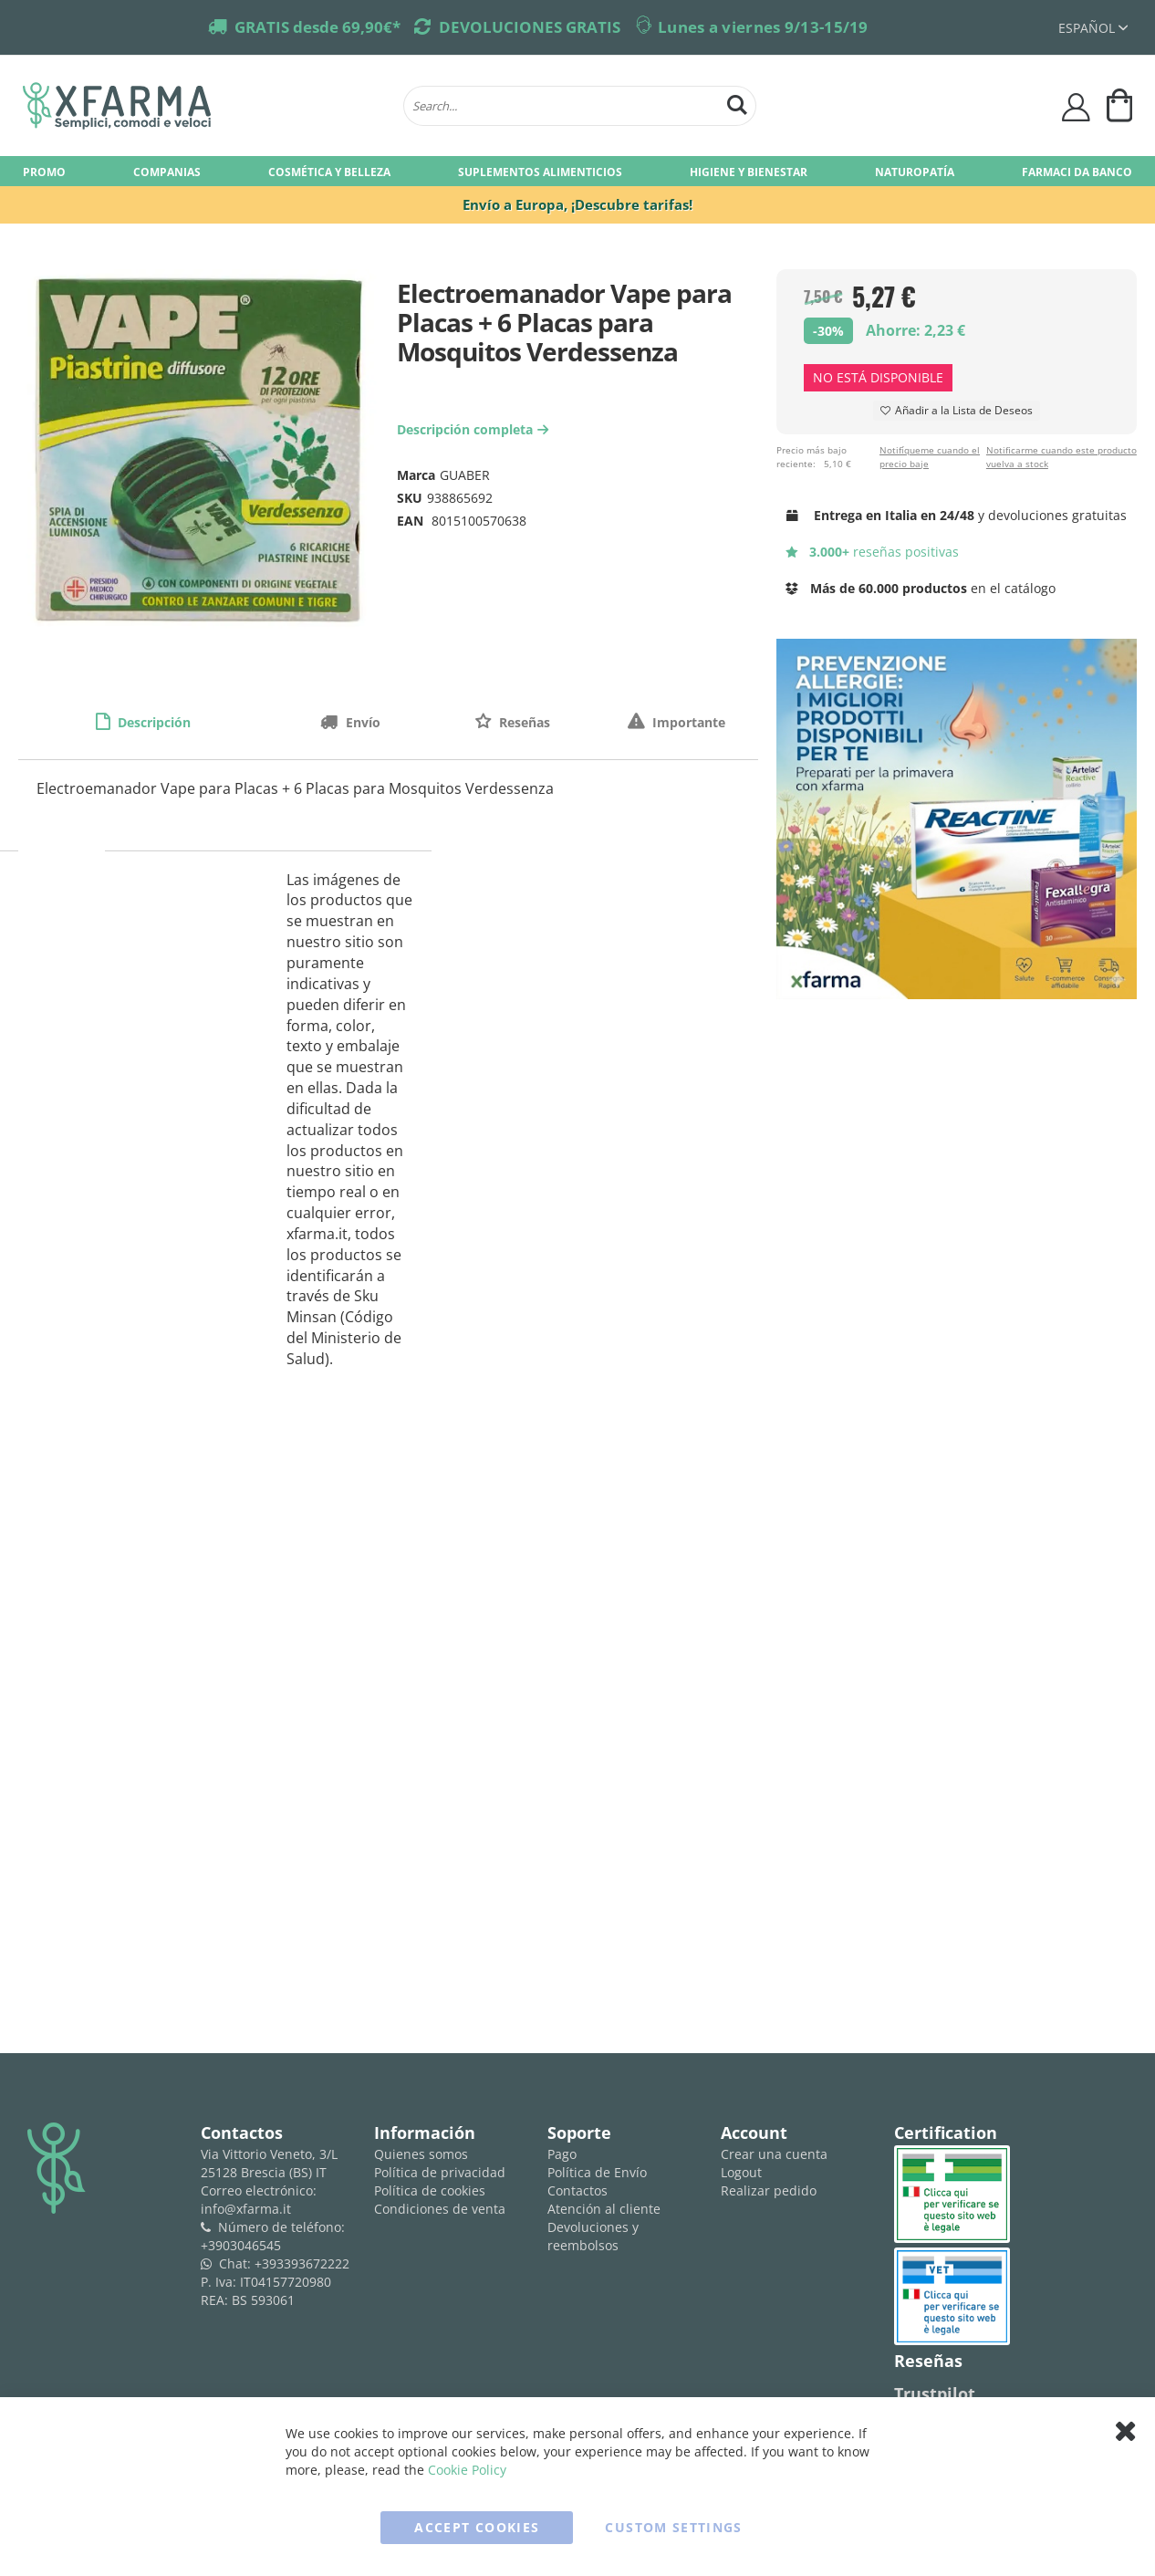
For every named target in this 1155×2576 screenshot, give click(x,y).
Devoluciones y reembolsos (593, 2236)
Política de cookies (429, 2190)
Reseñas (522, 722)
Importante (687, 722)
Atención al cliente (604, 2208)
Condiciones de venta (439, 2208)
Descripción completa (475, 429)
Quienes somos (421, 2154)
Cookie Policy (467, 2469)
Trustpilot (934, 2393)
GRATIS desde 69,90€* (317, 26)
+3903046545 (241, 2245)
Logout (741, 2172)
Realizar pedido (769, 2190)
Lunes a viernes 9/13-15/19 (763, 26)
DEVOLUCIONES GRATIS (529, 26)
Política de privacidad (439, 2172)
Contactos (577, 2190)
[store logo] (204, 105)
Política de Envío (597, 2172)
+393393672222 (302, 2263)
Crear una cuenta (774, 2154)
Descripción (152, 722)
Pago (562, 2154)
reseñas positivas (873, 551)
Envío (361, 722)
